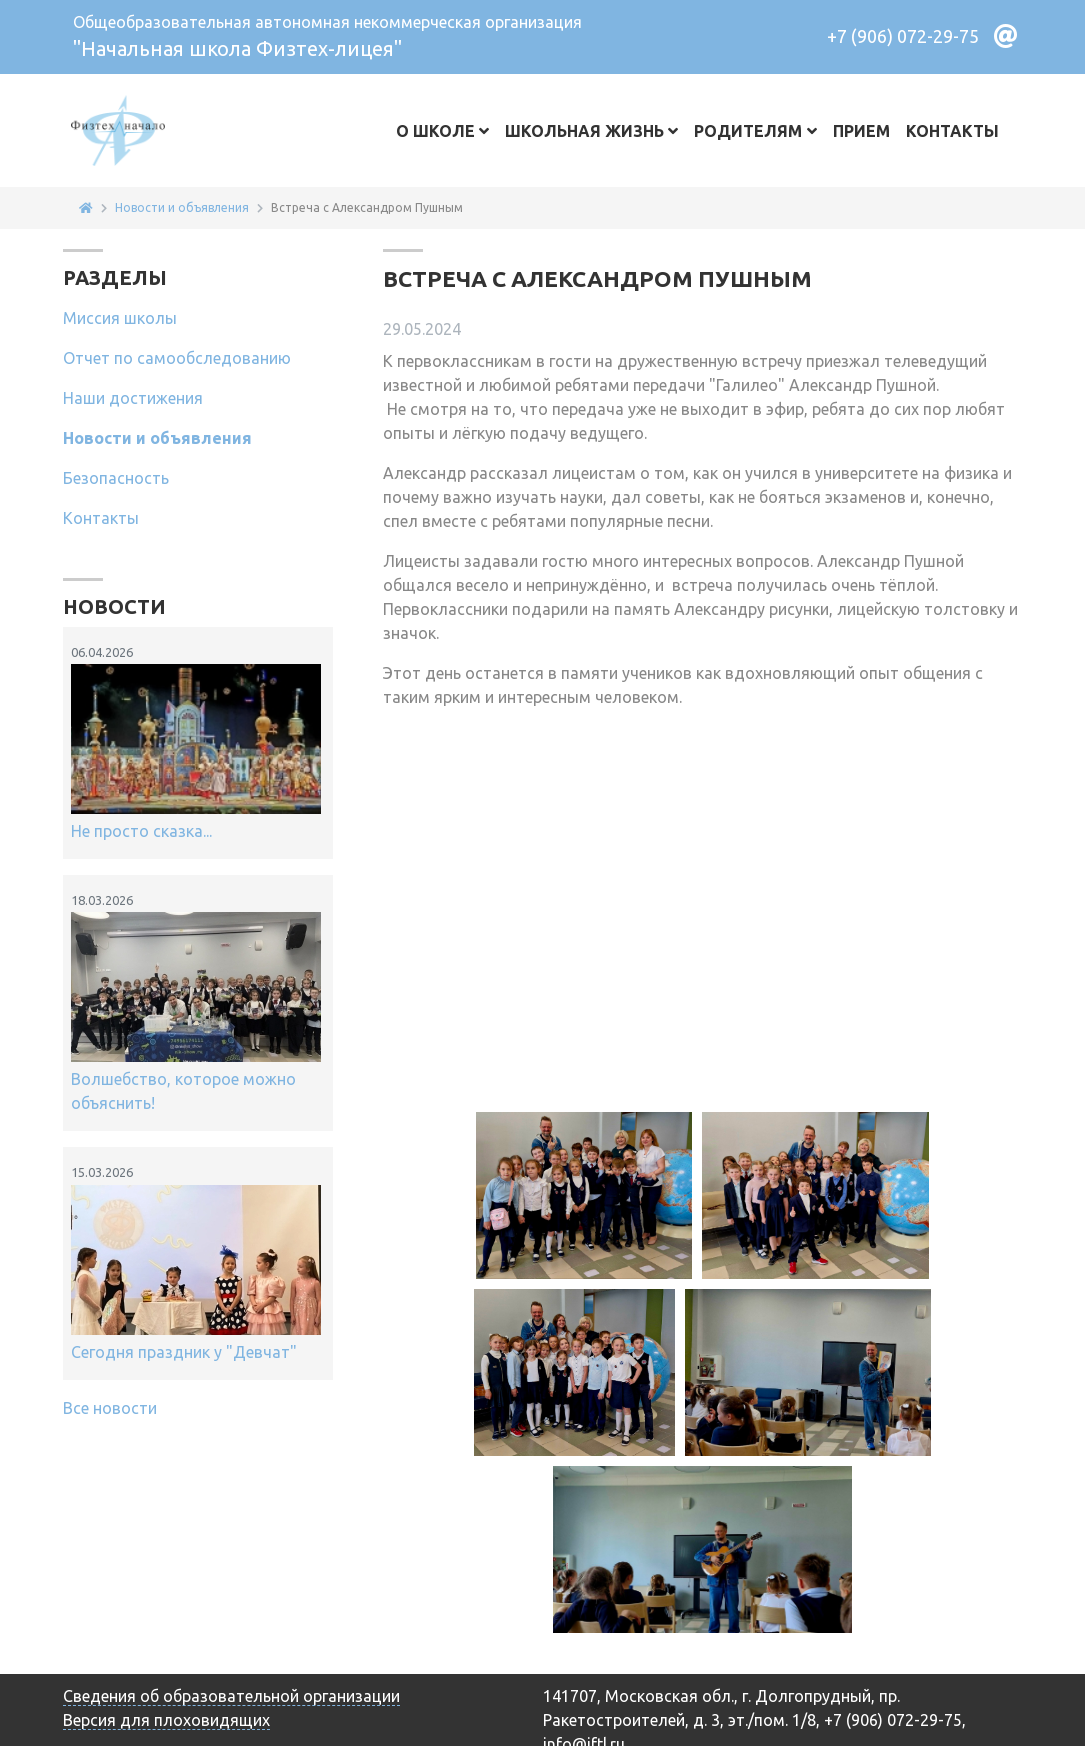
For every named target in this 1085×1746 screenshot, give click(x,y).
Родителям (748, 131)
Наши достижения (133, 398)
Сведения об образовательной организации (231, 1696)
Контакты (952, 131)
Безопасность (116, 478)
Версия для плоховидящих (166, 1720)
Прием (861, 131)
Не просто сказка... (196, 741)
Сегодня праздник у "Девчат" (196, 1261)
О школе (435, 131)
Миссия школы (120, 318)
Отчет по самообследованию (177, 358)
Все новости (110, 1408)
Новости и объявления (157, 438)
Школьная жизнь (584, 131)
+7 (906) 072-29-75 (903, 36)
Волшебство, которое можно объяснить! (196, 1001)
